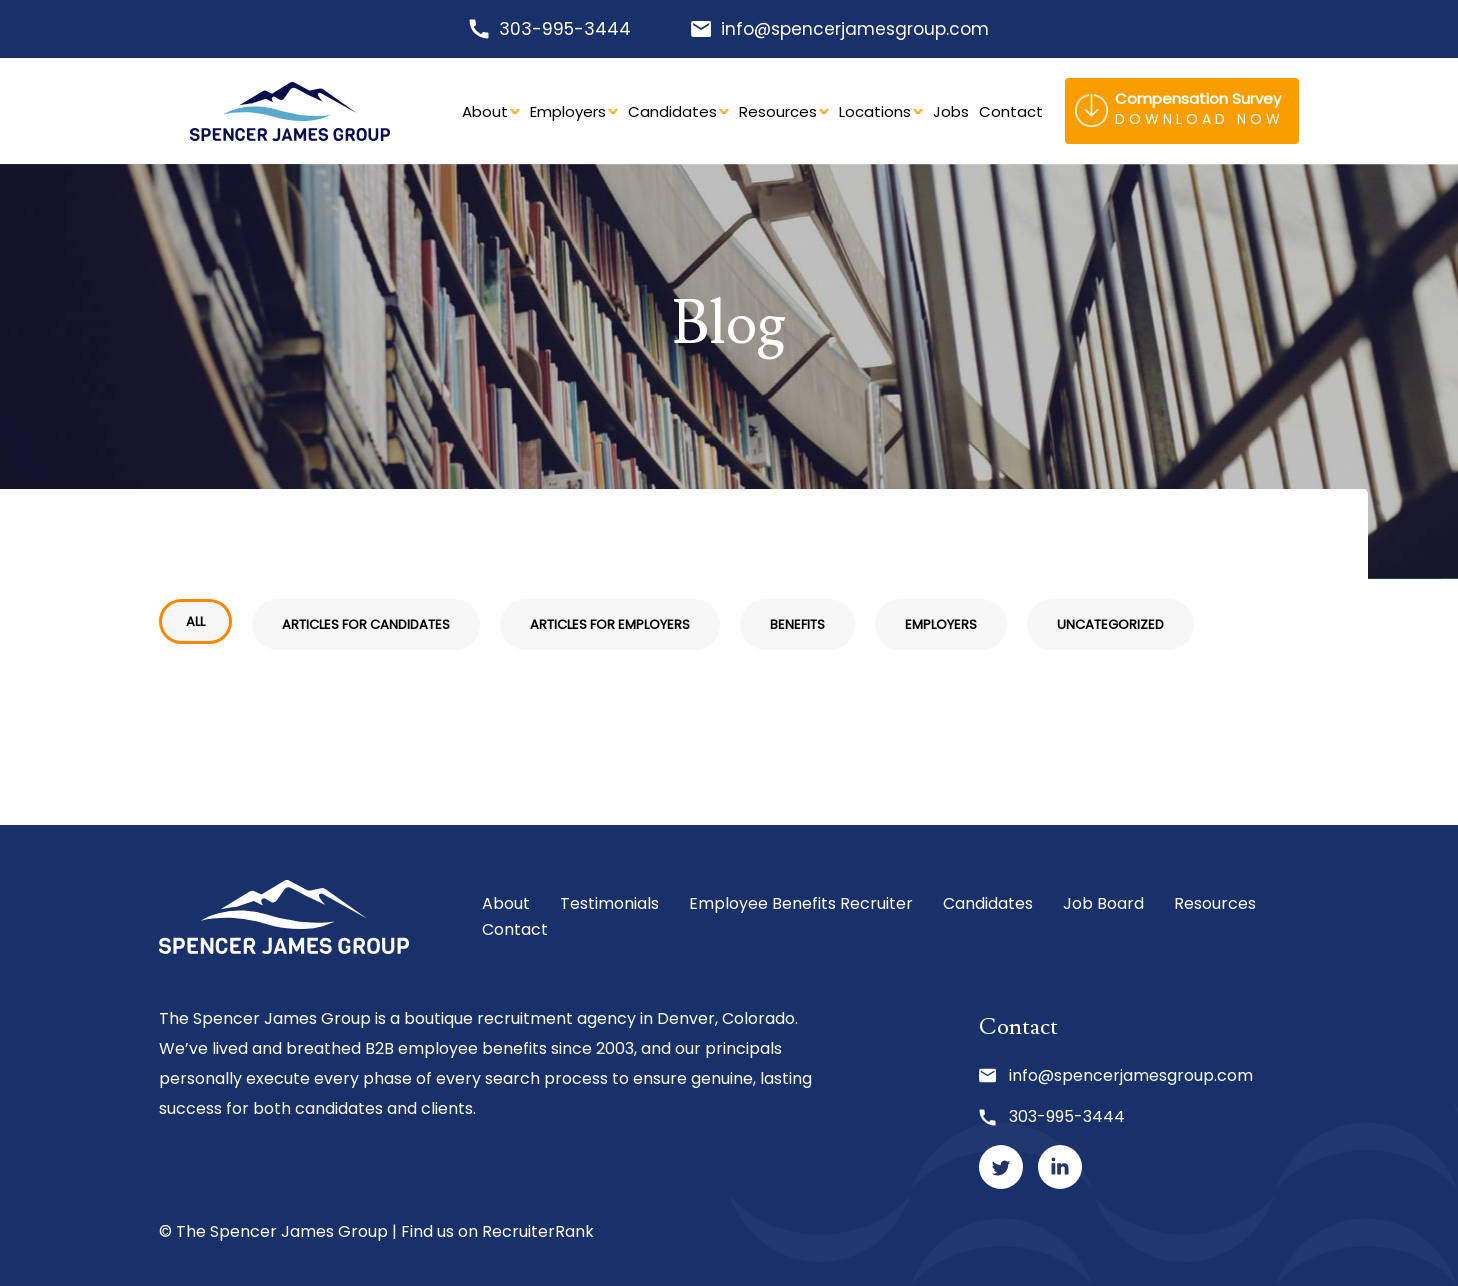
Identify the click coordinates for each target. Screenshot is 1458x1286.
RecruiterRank (538, 1231)
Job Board (1103, 903)
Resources (778, 111)
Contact (1011, 111)
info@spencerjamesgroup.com (855, 29)
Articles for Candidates (366, 624)
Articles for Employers (610, 624)
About (485, 111)
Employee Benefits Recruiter (801, 903)
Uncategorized (1110, 624)
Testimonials (609, 903)
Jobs (951, 111)
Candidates (672, 111)
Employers (568, 111)
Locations (875, 111)
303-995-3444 (565, 29)
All (195, 621)
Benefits (797, 624)
